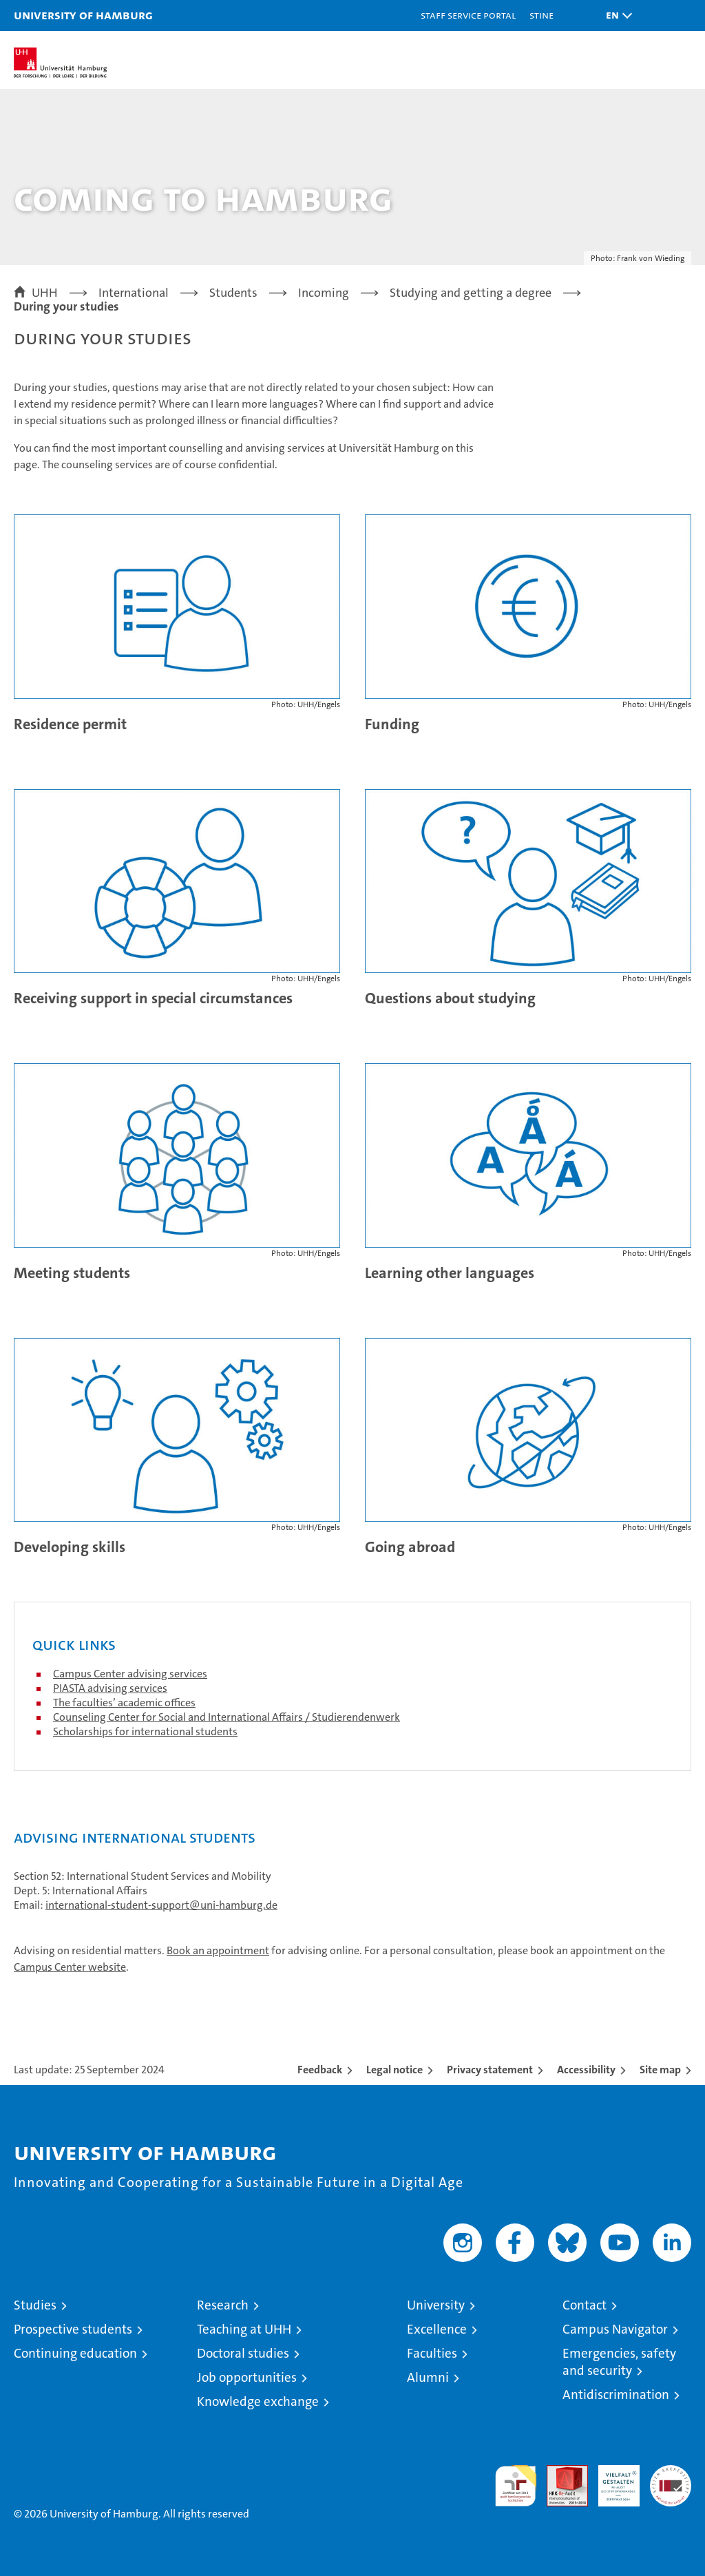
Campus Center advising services (130, 1673)
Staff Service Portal (468, 15)
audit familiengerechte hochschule (515, 2485)
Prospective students (73, 2329)
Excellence (437, 2329)
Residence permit (70, 724)
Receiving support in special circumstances (153, 998)
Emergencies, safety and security (619, 2362)
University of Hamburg (83, 14)
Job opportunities (247, 2377)
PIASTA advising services (110, 1688)
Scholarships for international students (145, 1731)
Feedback (319, 2069)
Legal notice (394, 2069)
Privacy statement (490, 2069)
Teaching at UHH (244, 2329)
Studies (35, 2305)
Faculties (432, 2353)
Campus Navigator (615, 2329)
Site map (660, 2069)
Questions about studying (450, 998)
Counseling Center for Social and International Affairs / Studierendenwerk (226, 1717)
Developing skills (69, 1547)
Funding (392, 724)
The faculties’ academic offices (124, 1702)
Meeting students (72, 1273)
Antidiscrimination (615, 2394)
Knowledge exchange (258, 2401)
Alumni (428, 2377)
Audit (560, 2472)
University (436, 2305)
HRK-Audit (611, 2479)
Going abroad (410, 1547)
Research (223, 2305)
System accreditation (670, 2479)
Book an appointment (218, 1950)
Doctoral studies (243, 2353)
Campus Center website (70, 1967)
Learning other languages (449, 1273)
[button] (615, 15)
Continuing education (75, 2353)
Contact (584, 2305)
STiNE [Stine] (541, 15)
